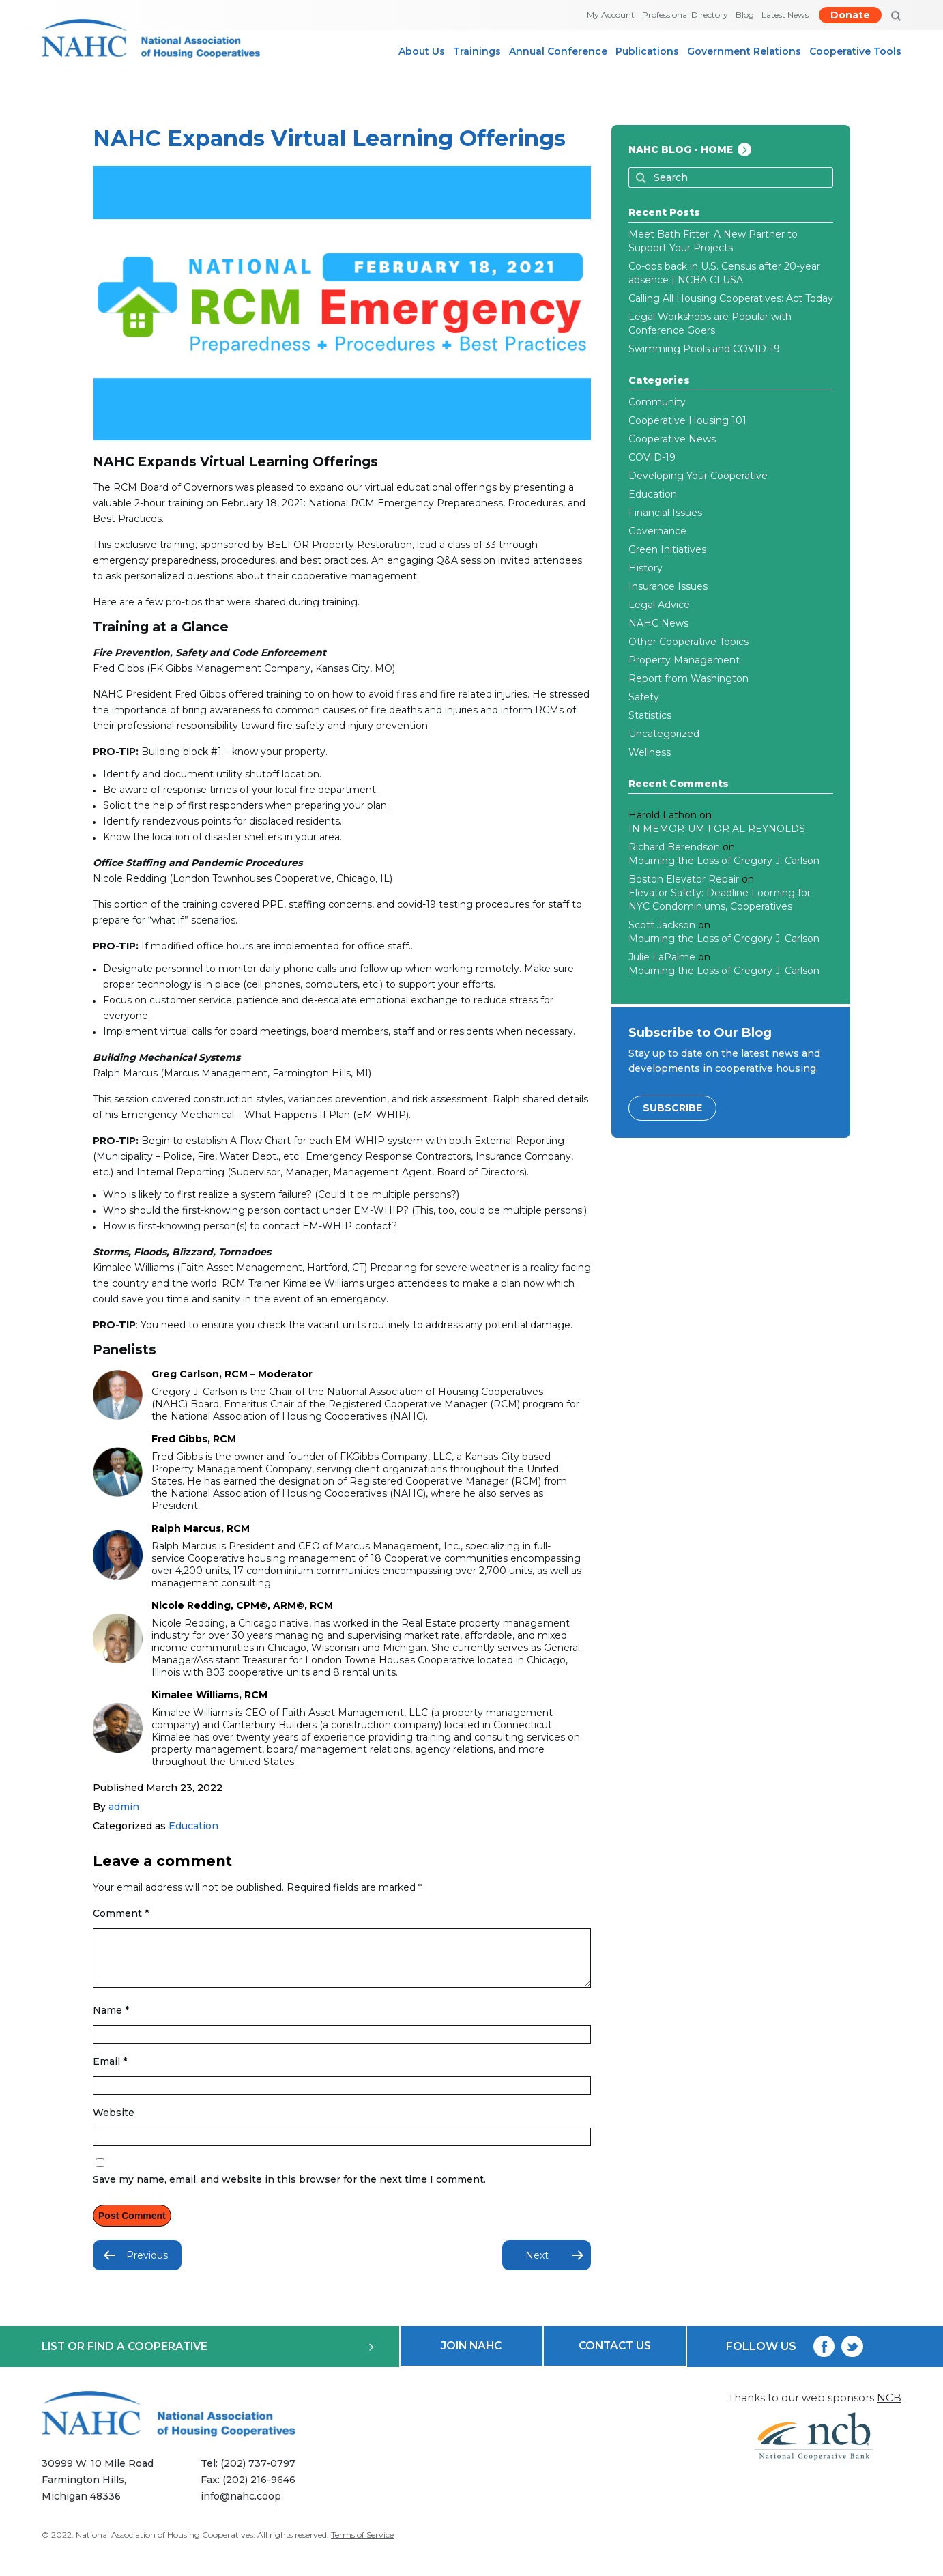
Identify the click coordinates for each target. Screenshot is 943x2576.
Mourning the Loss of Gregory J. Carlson (723, 861)
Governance (657, 531)
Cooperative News (672, 439)
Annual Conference (558, 51)
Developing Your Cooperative (698, 476)
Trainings (477, 51)
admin (123, 1807)
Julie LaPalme (661, 957)
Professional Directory (685, 15)
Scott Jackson (661, 925)
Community (657, 402)
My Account (611, 15)
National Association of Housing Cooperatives (164, 2547)
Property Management (684, 660)
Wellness (649, 752)
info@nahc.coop (243, 2508)
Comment (121, 1913)
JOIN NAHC (471, 2356)
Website (113, 2123)
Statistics (649, 715)
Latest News (785, 15)
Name (111, 2020)
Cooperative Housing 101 (687, 420)
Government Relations (744, 51)
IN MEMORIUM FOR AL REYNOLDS (716, 828)
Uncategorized (663, 734)
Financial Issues (665, 512)
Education (193, 1826)
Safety (643, 697)
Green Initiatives (667, 549)
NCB (889, 2407)
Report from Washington (688, 678)
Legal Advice (659, 605)
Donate (850, 15)
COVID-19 (652, 457)
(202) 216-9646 (261, 2492)
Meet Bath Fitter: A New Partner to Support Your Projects (713, 241)
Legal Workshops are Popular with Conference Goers (710, 324)
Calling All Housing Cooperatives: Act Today (730, 298)
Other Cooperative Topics (688, 641)
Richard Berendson (674, 847)
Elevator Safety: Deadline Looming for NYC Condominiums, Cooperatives (719, 900)
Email (110, 2071)
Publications (647, 51)
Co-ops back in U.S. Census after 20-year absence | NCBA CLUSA (724, 273)
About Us (421, 51)
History (645, 568)
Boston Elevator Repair (683, 879)
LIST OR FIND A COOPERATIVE (208, 2357)
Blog (745, 15)
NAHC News (658, 623)
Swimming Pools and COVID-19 (704, 349)
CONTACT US (615, 2356)
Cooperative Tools (855, 51)
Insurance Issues (668, 586)
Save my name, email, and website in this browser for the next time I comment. (289, 2190)
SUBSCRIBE (672, 1108)
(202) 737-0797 (260, 2476)
